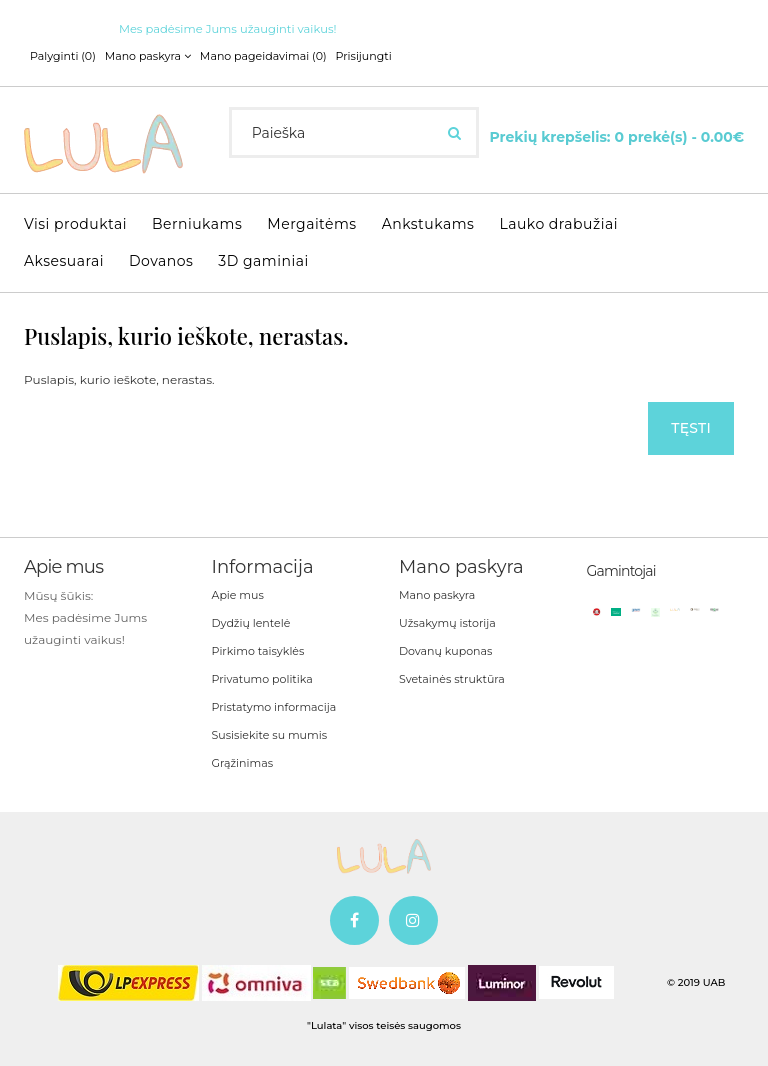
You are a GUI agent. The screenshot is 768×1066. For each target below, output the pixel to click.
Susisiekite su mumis (269, 735)
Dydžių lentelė (251, 623)
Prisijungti (363, 56)
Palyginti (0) (63, 56)
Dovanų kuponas (445, 651)
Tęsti (691, 428)
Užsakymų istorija (447, 623)
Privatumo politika (262, 679)
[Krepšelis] (616, 135)
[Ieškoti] (454, 133)
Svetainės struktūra (452, 679)
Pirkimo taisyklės (258, 651)
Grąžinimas (242, 763)
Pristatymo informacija (274, 707)
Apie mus (238, 595)
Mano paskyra (437, 595)
